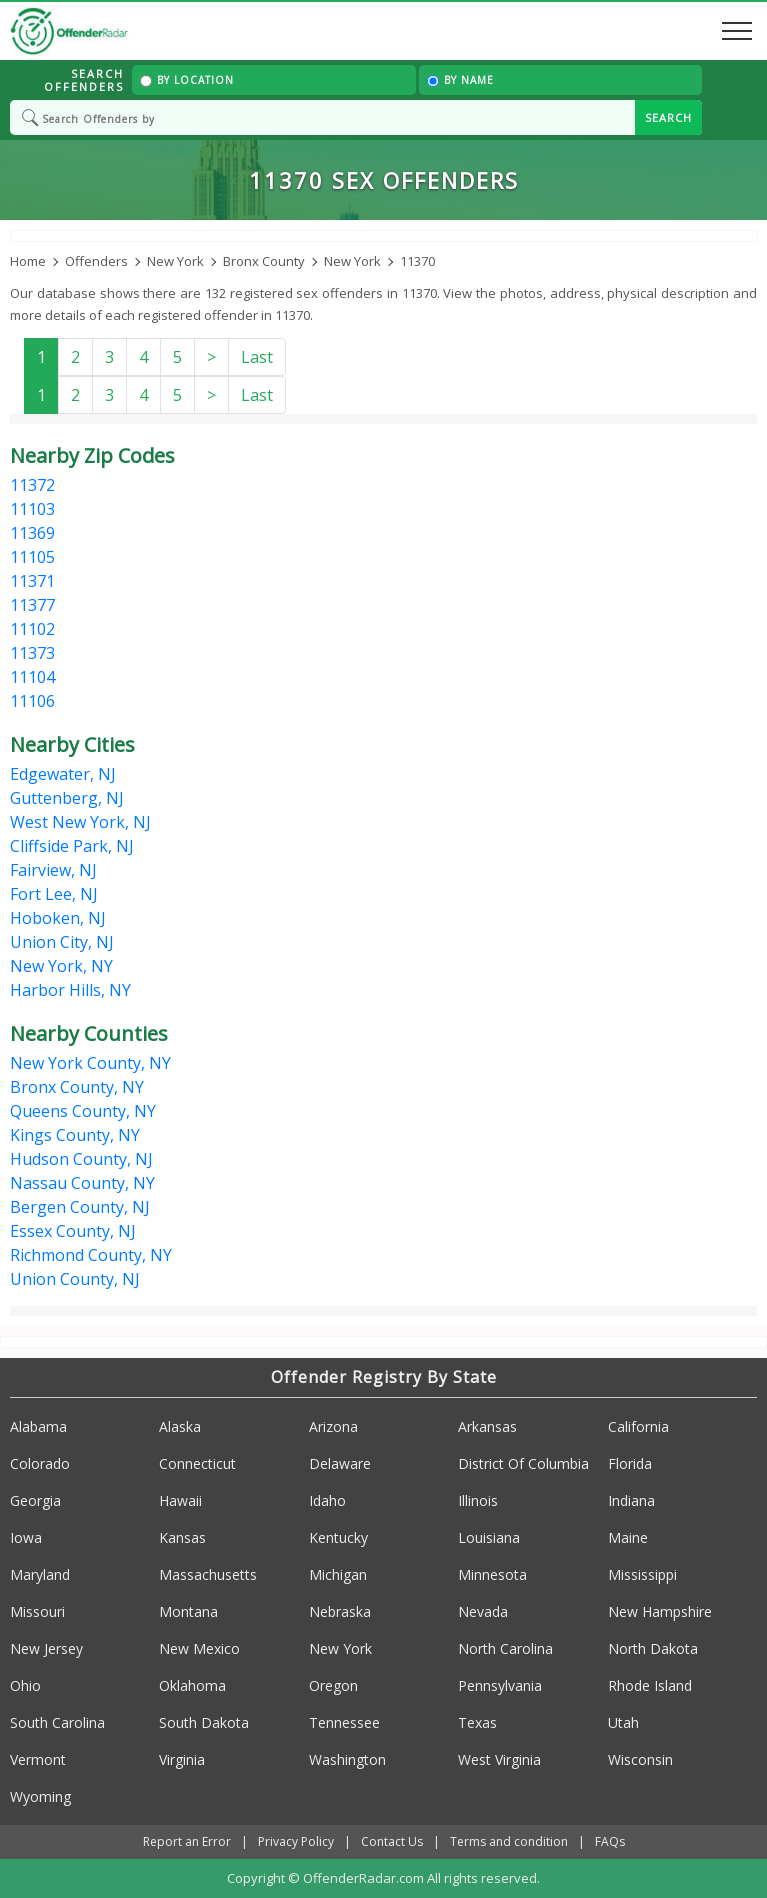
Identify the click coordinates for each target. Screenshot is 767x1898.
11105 (32, 557)
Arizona (333, 1426)
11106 (32, 701)
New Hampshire (660, 1611)
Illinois (478, 1500)
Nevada (483, 1611)
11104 (32, 677)
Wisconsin (640, 1759)
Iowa (26, 1537)
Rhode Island (650, 1685)
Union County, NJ (75, 1279)
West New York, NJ (80, 822)
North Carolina (505, 1648)
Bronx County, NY (77, 1087)
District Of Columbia (523, 1463)
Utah (623, 1722)
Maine (628, 1537)
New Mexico (199, 1648)
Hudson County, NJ (81, 1159)
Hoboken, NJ (58, 918)
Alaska (180, 1426)
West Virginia (499, 1759)
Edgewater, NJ (63, 774)
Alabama (38, 1426)
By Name (460, 80)
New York (340, 1648)
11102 (32, 629)
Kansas (182, 1537)
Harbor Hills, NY (70, 990)
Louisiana (489, 1537)
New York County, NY (90, 1063)
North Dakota (653, 1648)
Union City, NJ (62, 942)
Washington (347, 1759)
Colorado (40, 1463)
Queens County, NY (83, 1111)
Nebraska (340, 1611)
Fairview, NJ (53, 870)
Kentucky (338, 1537)
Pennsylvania (500, 1685)
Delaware (340, 1463)
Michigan (338, 1574)
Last (257, 357)
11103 (32, 509)
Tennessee (344, 1722)
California (638, 1426)
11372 (32, 485)
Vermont (38, 1759)
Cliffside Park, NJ (72, 846)
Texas (477, 1722)
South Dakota (204, 1722)
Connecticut (197, 1463)
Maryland (40, 1574)
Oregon (333, 1685)
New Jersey (46, 1648)
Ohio (25, 1685)
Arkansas (487, 1426)
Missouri (37, 1611)
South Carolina (57, 1722)
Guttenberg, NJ (67, 798)
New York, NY (61, 966)
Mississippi (642, 1574)
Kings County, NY (75, 1135)
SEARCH (668, 117)
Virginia (182, 1759)
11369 (32, 533)
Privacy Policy (296, 1841)
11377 (32, 605)
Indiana (631, 1500)
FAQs (610, 1841)
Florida (630, 1463)
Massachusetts (208, 1574)
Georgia (35, 1500)
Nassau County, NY (82, 1183)
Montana (188, 1611)
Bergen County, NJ (80, 1207)
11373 (32, 653)
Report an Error (187, 1841)
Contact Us (392, 1841)
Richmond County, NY (91, 1255)
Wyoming (40, 1796)
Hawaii (180, 1500)
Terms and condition (509, 1841)
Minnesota (492, 1574)
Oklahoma (192, 1685)
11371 (32, 581)
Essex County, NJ (73, 1231)
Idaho (327, 1500)
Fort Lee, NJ (54, 894)
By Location (187, 80)
